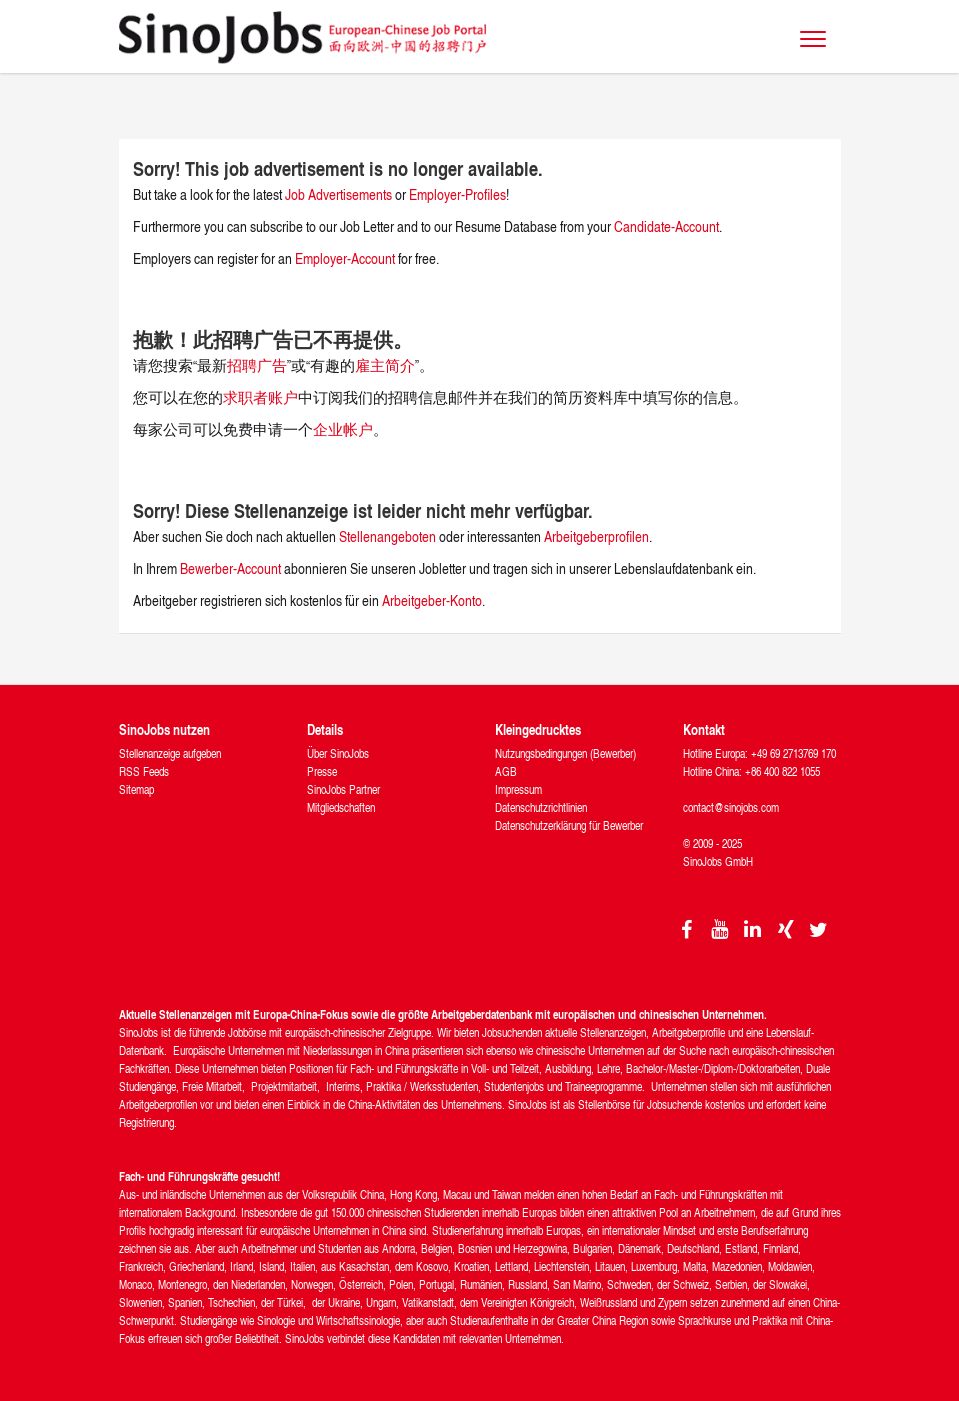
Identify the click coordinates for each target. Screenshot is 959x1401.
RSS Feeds (144, 771)
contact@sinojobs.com (731, 807)
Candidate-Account (666, 226)
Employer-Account (346, 258)
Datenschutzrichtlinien (541, 807)
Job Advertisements (338, 194)
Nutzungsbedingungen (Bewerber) (565, 753)
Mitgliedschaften (341, 807)
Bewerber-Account (230, 568)
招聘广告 (257, 365)
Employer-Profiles (457, 194)
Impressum (518, 789)
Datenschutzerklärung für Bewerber (569, 825)
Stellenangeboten (387, 536)
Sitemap (136, 789)
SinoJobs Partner (343, 789)
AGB (506, 771)
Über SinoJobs (338, 753)
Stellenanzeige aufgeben (170, 753)
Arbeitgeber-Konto (432, 600)
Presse (322, 771)
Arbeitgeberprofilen (596, 536)
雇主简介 (385, 365)
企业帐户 (343, 429)
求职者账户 (260, 397)
